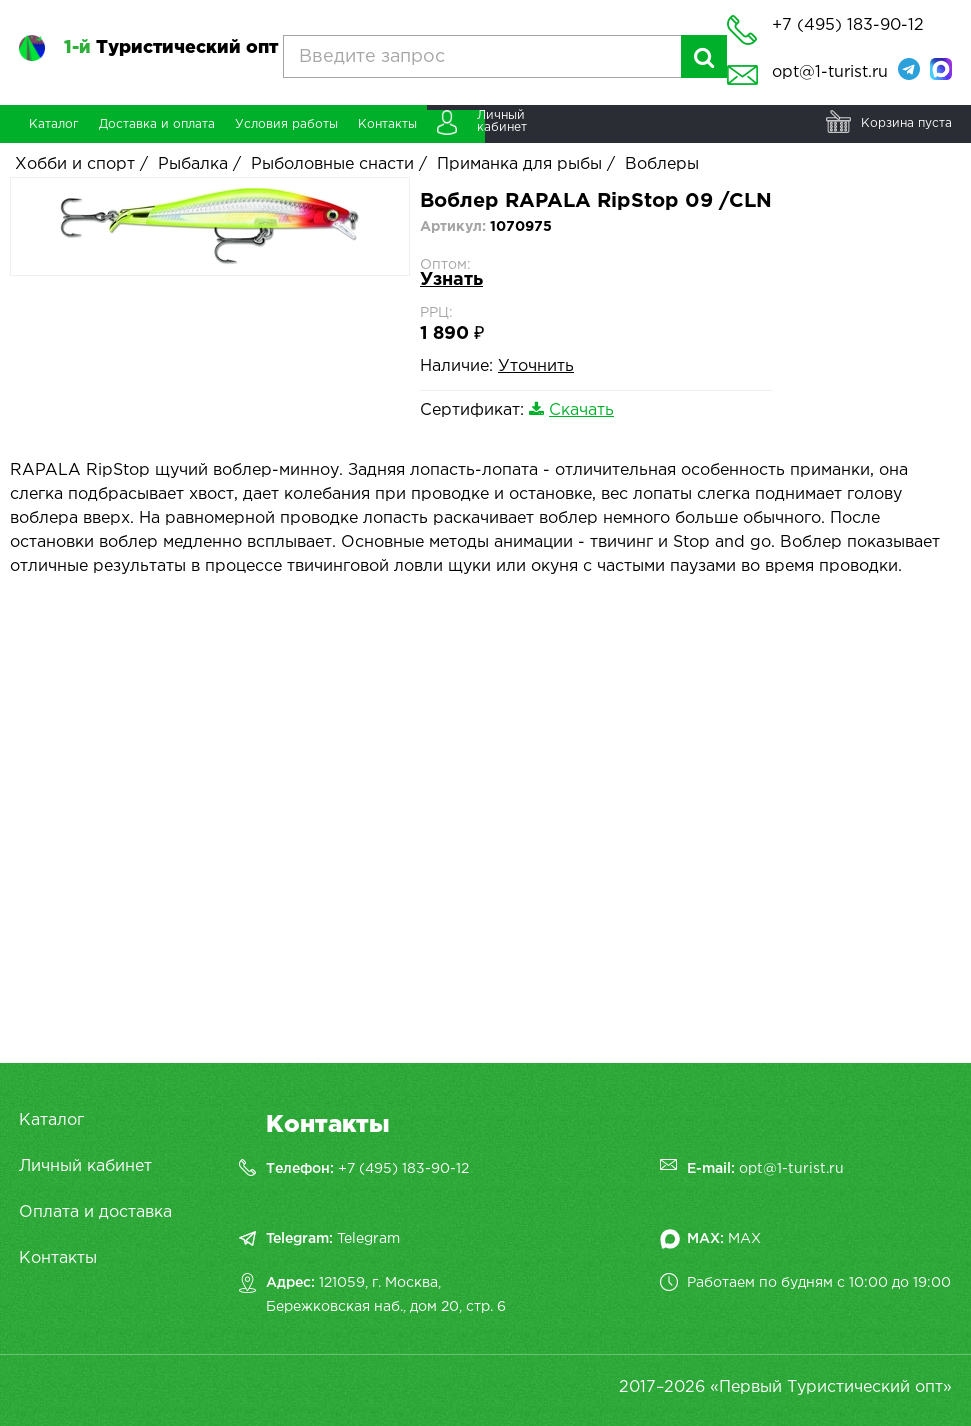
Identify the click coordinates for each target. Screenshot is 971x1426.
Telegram (368, 1239)
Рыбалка (193, 164)
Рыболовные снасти (332, 164)
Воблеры (662, 164)
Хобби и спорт (75, 164)
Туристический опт (171, 48)
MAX (744, 1239)
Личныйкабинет (502, 121)
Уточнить (536, 366)
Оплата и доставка (95, 1212)
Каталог (51, 1120)
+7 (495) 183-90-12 (403, 1169)
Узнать (451, 280)
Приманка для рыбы (519, 164)
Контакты (58, 1258)
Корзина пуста (906, 123)
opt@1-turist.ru (830, 72)
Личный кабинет (85, 1166)
